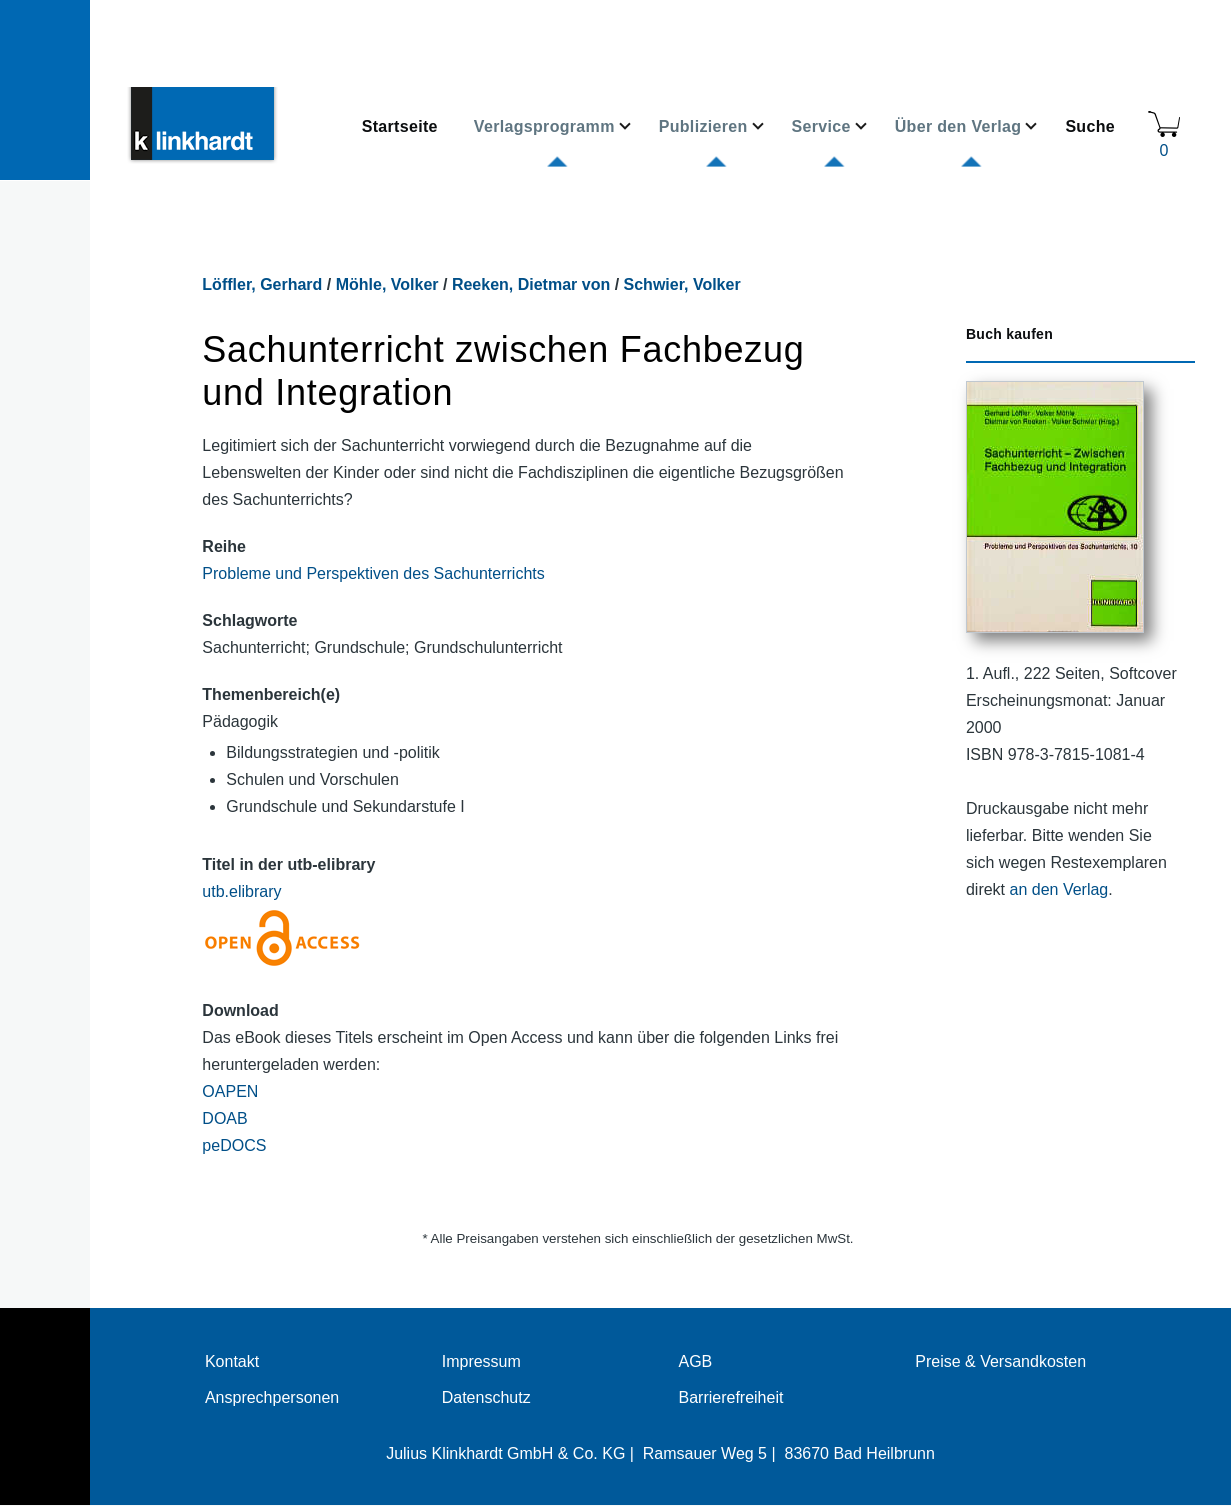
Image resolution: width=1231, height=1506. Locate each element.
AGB (695, 1361)
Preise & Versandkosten (1000, 1361)
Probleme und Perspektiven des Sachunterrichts (373, 573)
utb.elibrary (241, 891)
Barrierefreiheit (730, 1397)
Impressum (481, 1361)
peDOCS (234, 1145)
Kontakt (232, 1361)
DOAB (224, 1118)
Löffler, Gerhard (262, 284)
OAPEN (230, 1091)
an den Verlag (1059, 889)
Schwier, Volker (682, 284)
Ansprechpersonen (272, 1397)
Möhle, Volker (387, 284)
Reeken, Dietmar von (531, 284)
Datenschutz (486, 1397)
